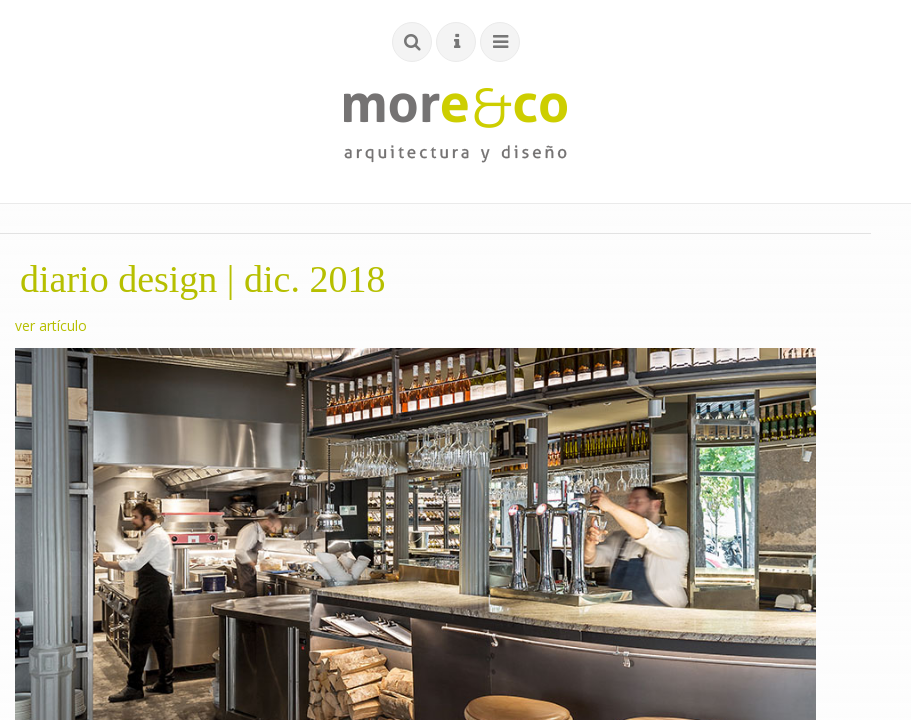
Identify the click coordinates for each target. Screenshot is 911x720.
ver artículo (51, 325)
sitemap (785, 466)
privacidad (644, 466)
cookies (718, 466)
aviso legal (562, 466)
